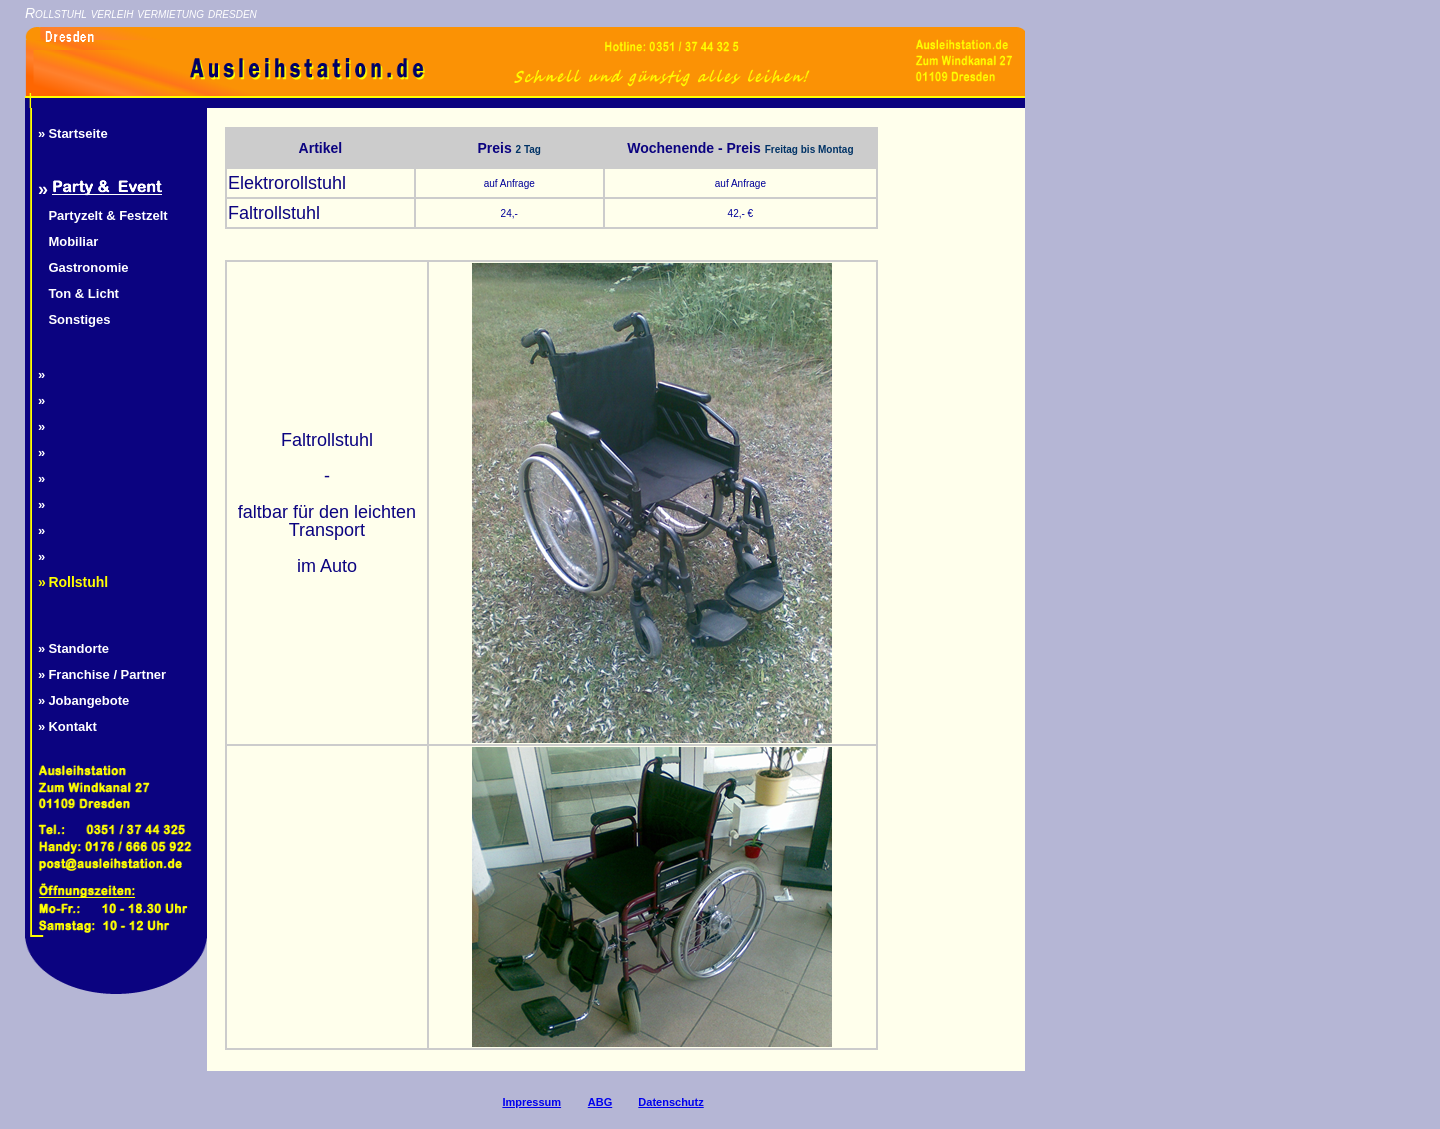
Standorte (78, 648)
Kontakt (72, 726)
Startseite (77, 133)
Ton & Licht (83, 293)
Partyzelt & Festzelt (107, 215)
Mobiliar (73, 241)
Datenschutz (670, 1102)
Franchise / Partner (107, 674)
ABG (600, 1102)
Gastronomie (88, 267)
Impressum (531, 1102)
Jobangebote (88, 700)
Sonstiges (79, 319)
